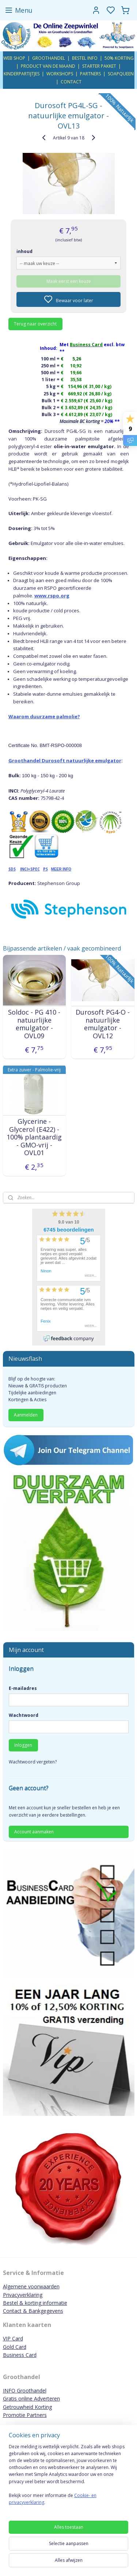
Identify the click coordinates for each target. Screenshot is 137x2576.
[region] (68, 2477)
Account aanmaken (34, 1832)
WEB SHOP (14, 58)
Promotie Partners (25, 2414)
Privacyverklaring (22, 2294)
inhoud (24, 251)
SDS (12, 868)
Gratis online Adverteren (31, 2398)
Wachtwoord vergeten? (33, 1762)
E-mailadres (23, 1688)
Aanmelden (26, 1415)
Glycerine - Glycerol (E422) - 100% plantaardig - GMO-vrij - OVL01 (34, 1137)
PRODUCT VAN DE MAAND (48, 66)
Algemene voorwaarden (31, 2286)
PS (45, 868)
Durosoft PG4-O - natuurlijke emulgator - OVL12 (103, 1024)
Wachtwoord (23, 1715)
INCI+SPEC (30, 868)
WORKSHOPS (59, 74)
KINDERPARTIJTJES (21, 74)
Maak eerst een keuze (68, 281)
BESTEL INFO (85, 58)
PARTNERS (90, 74)
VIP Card (13, 2338)
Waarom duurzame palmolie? (44, 716)
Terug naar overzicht (35, 324)
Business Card (20, 2354)
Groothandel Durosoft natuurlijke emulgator (64, 760)
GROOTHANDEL (48, 58)
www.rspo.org (51, 595)
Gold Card (14, 2346)
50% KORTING (119, 58)
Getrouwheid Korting (27, 2406)
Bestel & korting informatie (35, 2302)
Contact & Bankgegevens (33, 2310)
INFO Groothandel (24, 2390)
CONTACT (71, 82)
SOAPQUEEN (121, 74)
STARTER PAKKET (99, 66)
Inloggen (23, 1745)
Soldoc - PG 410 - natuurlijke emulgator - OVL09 (34, 1024)
